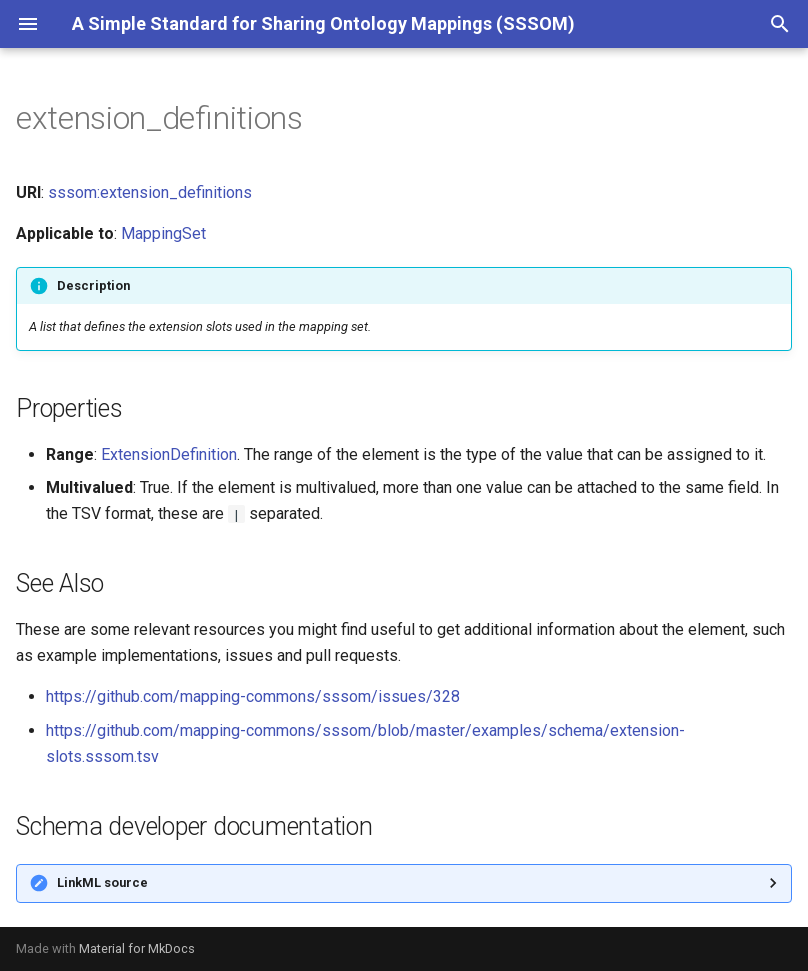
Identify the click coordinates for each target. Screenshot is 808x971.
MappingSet (163, 233)
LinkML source (102, 882)
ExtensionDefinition (169, 454)
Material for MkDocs (137, 948)
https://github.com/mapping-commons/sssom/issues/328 (253, 696)
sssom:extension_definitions (150, 192)
